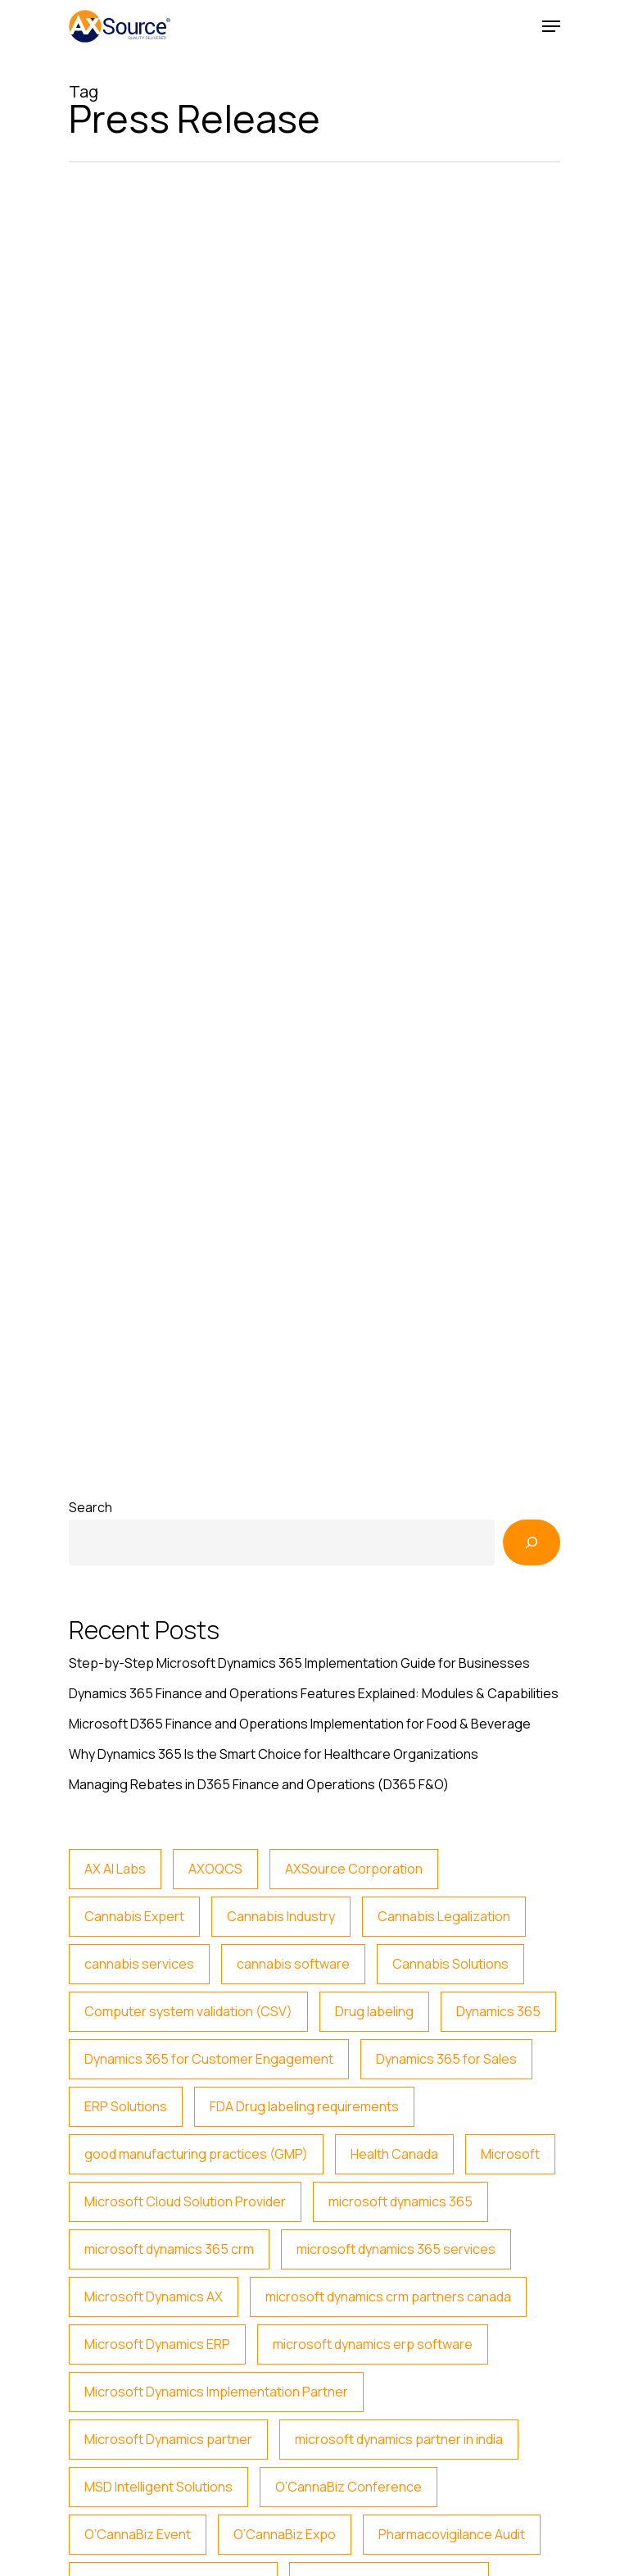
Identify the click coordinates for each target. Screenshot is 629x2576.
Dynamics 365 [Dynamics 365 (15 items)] (498, 2011)
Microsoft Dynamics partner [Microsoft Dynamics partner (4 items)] (168, 2439)
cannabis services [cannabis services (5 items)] (139, 1964)
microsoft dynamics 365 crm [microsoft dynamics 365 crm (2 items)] (169, 2249)
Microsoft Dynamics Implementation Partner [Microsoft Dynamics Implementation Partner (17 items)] (216, 2392)
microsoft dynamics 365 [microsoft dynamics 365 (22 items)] (400, 2201)
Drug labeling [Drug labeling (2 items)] (374, 2011)
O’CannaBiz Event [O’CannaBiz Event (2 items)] (137, 2534)
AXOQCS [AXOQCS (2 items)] (215, 1869)
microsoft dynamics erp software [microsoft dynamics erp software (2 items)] (373, 2344)
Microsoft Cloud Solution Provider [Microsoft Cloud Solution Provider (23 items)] (185, 2201)
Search (90, 1507)
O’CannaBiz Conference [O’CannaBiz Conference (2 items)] (348, 2487)
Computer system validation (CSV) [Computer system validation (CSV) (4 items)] (188, 2011)
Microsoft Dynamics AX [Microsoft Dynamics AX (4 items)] (153, 2297)
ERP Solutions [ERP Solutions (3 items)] (125, 2106)
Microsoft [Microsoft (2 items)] (510, 2154)
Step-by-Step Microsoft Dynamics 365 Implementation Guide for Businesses (299, 1663)
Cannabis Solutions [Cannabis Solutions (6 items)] (450, 1964)
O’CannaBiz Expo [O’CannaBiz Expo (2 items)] (284, 2534)
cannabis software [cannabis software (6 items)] (293, 1964)
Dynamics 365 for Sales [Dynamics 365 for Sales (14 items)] (446, 2059)
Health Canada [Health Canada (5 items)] (394, 2154)
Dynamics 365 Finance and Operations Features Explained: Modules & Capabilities (314, 1693)
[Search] (531, 1542)
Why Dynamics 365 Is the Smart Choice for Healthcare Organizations (273, 1754)
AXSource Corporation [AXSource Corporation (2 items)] (354, 1869)
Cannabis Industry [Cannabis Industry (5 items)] (281, 1916)
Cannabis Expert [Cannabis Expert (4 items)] (134, 1916)
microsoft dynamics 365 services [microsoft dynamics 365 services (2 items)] (396, 2249)
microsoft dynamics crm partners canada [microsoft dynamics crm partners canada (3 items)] (388, 2297)
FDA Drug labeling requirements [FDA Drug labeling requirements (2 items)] (304, 2106)
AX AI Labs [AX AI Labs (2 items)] (115, 1869)
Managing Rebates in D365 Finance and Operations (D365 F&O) (259, 1784)
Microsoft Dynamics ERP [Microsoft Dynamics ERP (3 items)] (157, 2344)
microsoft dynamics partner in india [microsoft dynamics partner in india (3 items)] (399, 2439)
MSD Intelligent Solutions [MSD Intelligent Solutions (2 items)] (158, 2487)
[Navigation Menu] (551, 26)
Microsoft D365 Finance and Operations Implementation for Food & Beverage (300, 1724)
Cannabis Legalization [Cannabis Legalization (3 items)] (444, 1916)
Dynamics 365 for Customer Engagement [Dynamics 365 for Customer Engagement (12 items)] (208, 2059)
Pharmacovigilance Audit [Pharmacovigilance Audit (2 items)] (451, 2534)
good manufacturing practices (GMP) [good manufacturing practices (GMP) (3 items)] (196, 2154)
